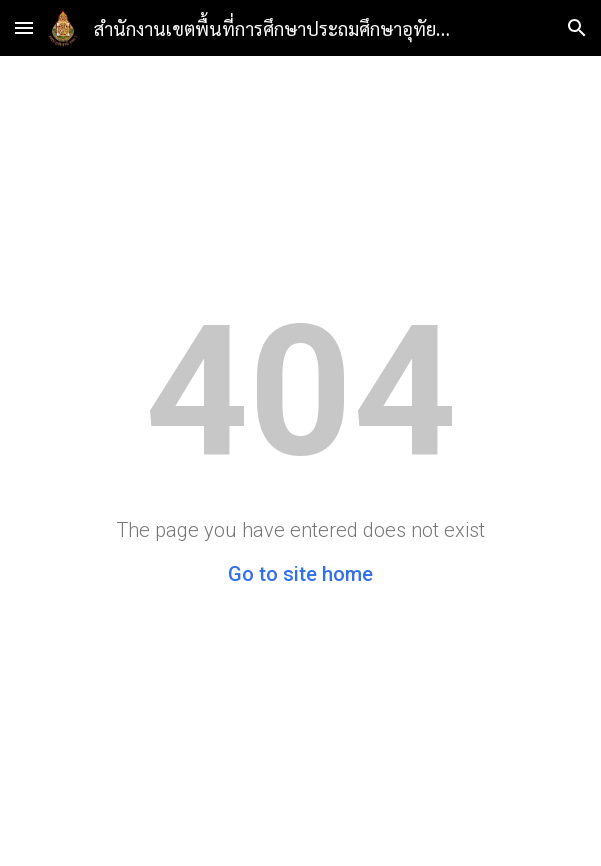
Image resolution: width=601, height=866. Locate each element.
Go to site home (300, 574)
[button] (24, 27)
